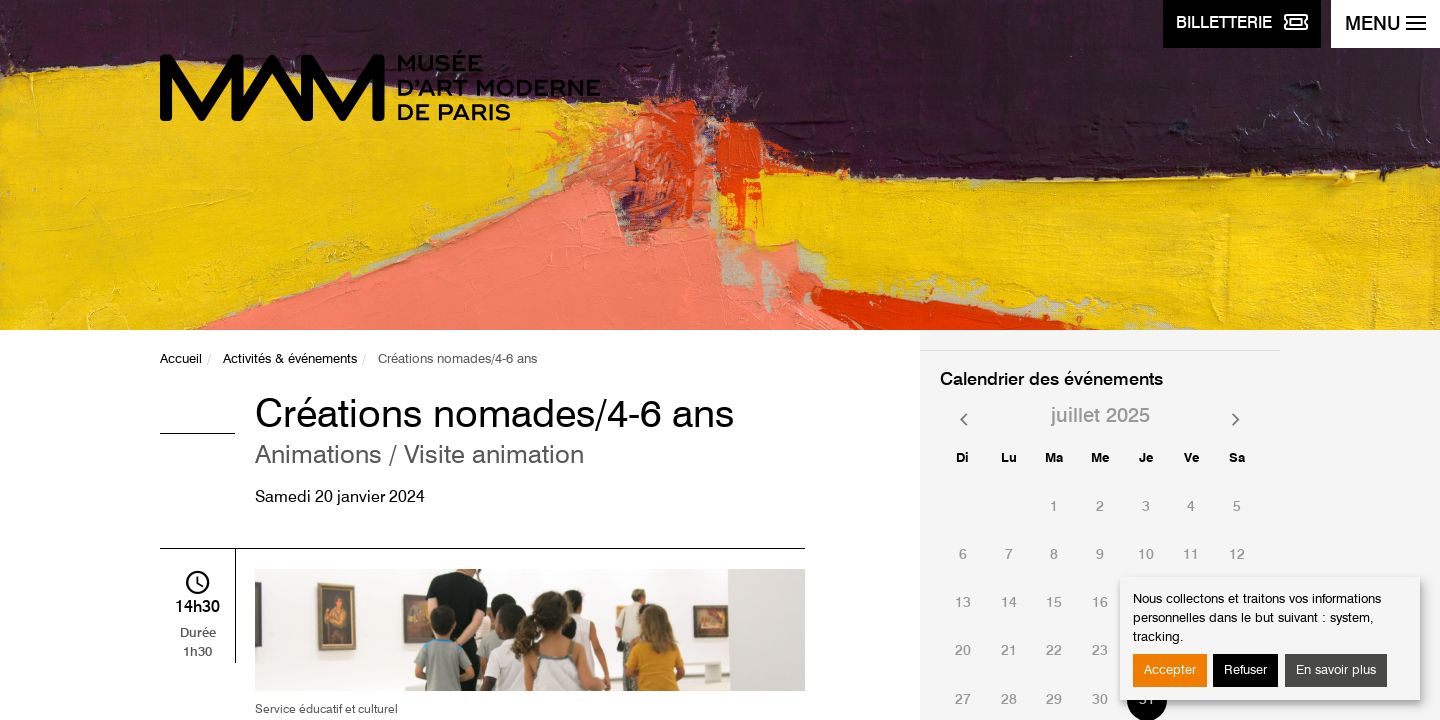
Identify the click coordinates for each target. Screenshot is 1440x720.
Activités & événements (290, 359)
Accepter (1170, 670)
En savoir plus (1336, 670)
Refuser (1245, 670)
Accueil (181, 359)
